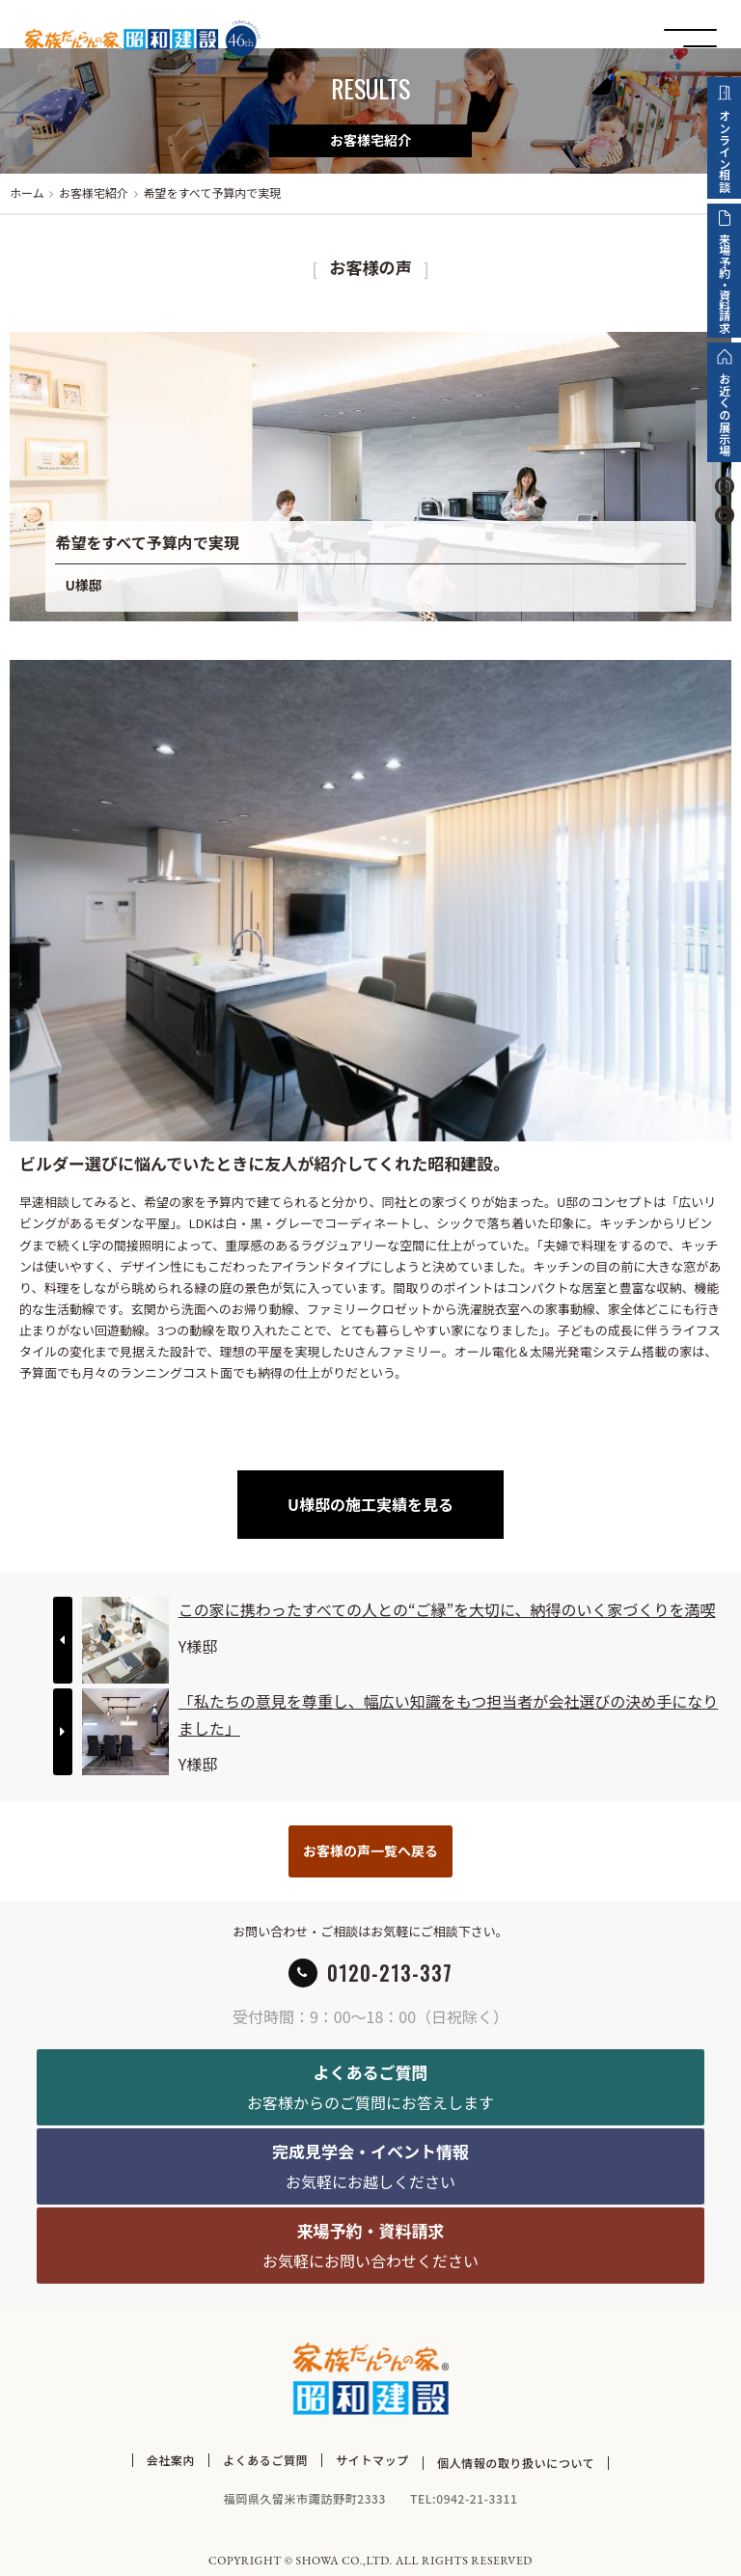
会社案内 (171, 2460)
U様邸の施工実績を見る (370, 1504)
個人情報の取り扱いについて (515, 2460)
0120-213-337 (390, 1973)
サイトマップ (372, 2460)
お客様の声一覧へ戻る (370, 1850)
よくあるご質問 (265, 2460)
